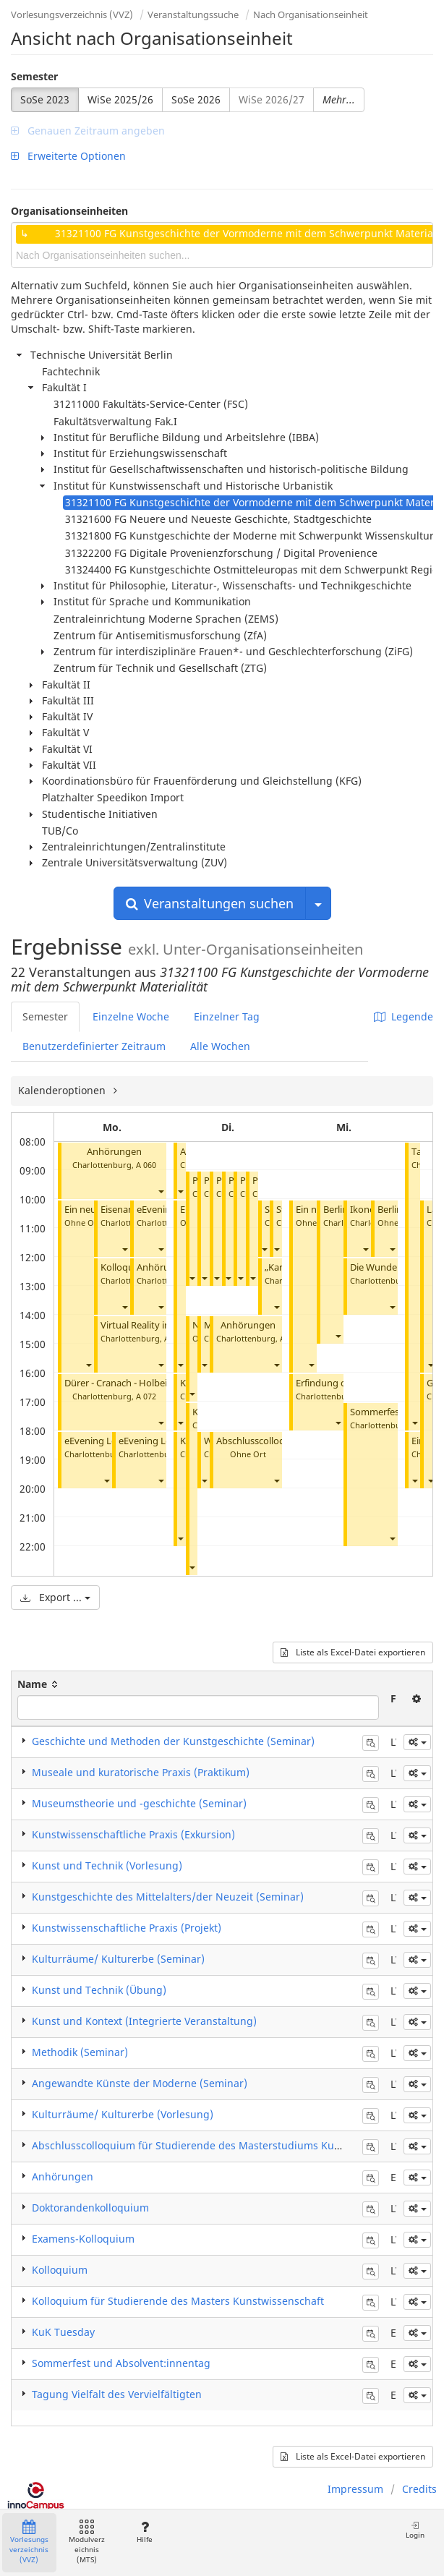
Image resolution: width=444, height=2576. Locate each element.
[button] (160, 1191)
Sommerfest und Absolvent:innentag (121, 2363)
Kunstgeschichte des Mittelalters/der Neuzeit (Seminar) (168, 1896)
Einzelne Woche (131, 1016)
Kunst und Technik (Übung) (99, 1990)
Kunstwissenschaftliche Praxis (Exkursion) (133, 1834)
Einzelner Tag (227, 1016)
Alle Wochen (220, 1046)
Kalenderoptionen (63, 1090)
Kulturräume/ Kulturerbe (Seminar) (118, 1959)
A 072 (146, 1396)
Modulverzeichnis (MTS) (87, 2542)
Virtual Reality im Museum (157, 1325)
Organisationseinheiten (69, 211)
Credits (419, 2489)
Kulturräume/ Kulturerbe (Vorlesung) (122, 2114)
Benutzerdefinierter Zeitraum (94, 1046)
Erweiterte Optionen (68, 156)
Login (415, 2530)
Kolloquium (59, 2270)
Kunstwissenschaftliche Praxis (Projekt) (126, 1928)
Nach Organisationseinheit (310, 14)
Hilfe (144, 2532)
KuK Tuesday (63, 2332)
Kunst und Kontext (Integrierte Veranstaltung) (144, 2021)
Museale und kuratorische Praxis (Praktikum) (140, 1772)
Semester (34, 76)
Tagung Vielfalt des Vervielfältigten (117, 2394)
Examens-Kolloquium (83, 2239)
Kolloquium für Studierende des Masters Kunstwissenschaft (178, 2301)
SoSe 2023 (44, 99)
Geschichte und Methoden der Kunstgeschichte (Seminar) (173, 1741)
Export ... (55, 1597)
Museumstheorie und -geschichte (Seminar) (139, 1803)
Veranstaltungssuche (193, 14)
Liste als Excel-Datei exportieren (353, 1652)
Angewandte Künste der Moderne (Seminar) (139, 2083)
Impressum (355, 2489)
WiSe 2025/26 (120, 99)
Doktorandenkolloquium (90, 2207)
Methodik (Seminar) (80, 2052)
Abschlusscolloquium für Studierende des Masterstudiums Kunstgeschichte (217, 2145)
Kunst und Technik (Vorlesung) (107, 1865)
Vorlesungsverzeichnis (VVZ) (72, 14)
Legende (403, 1016)
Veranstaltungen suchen (210, 903)
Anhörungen (114, 1152)
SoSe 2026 (196, 99)
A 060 (146, 1164)
